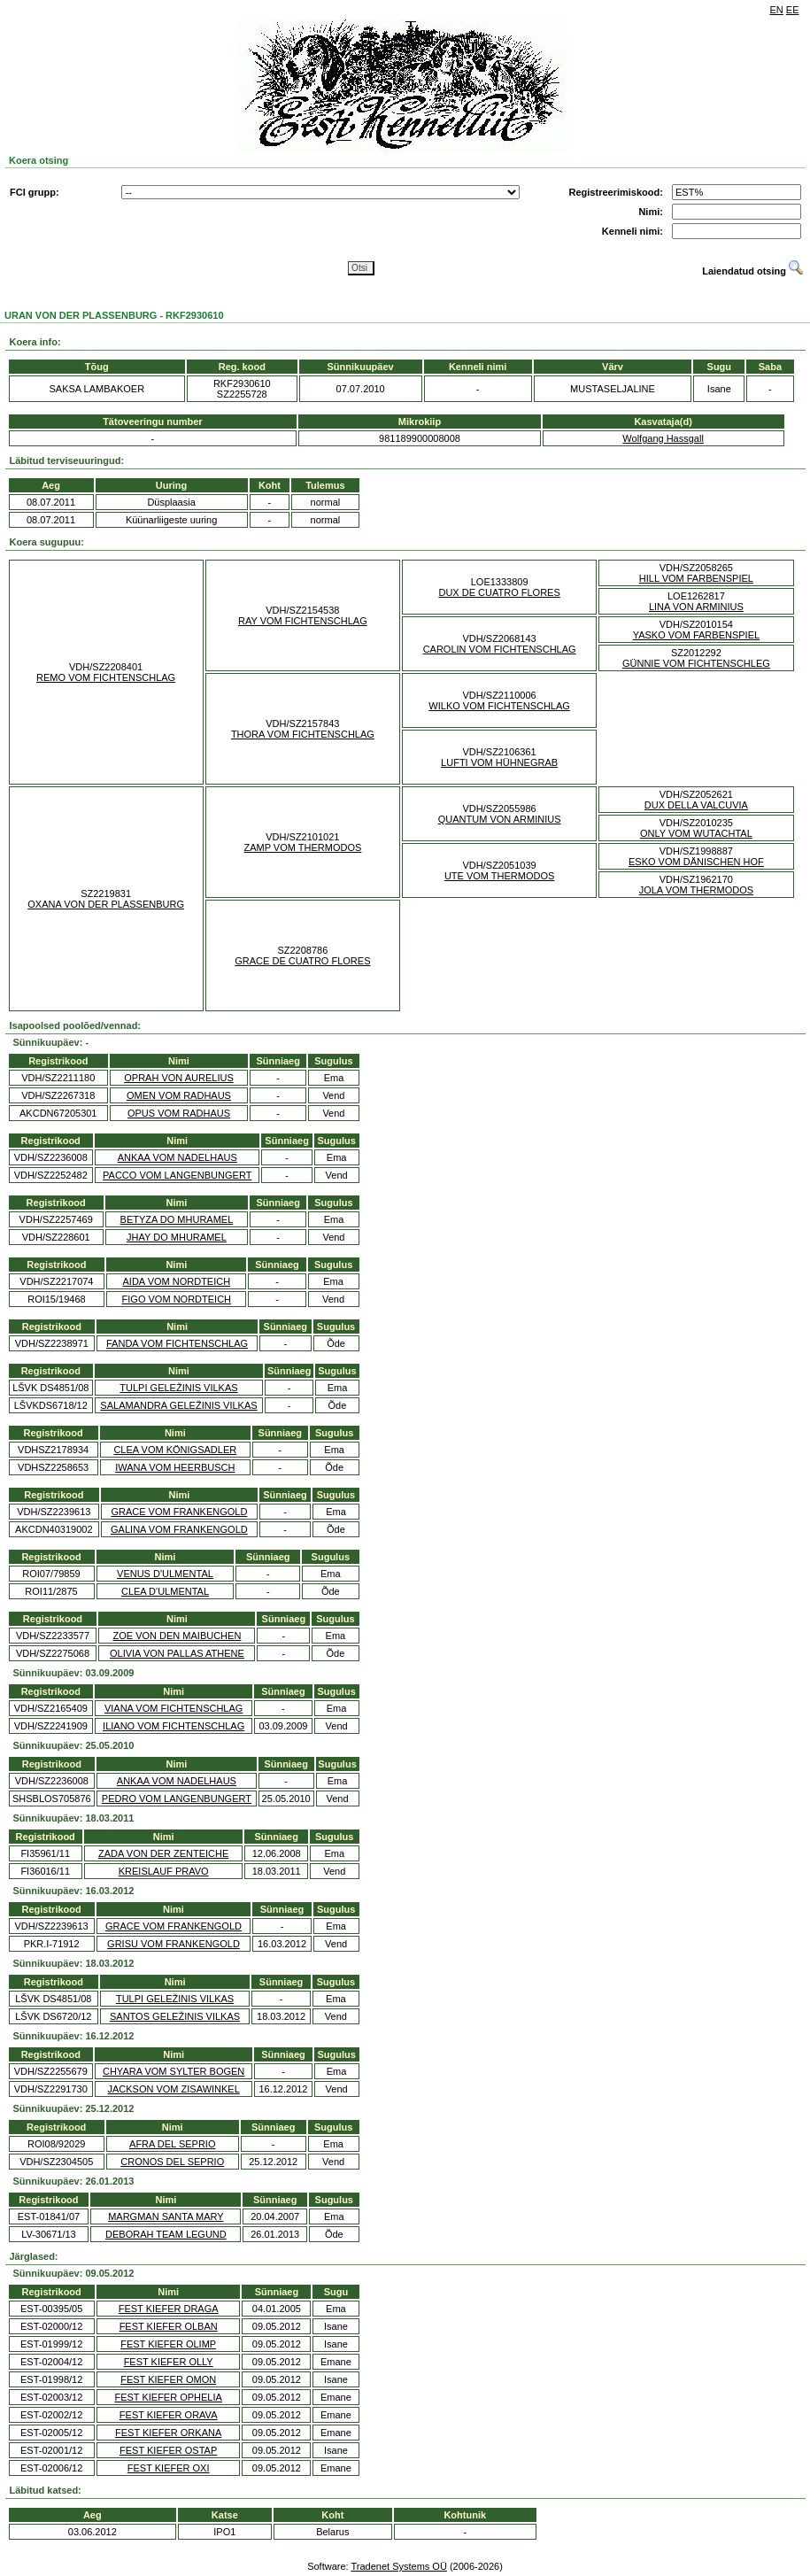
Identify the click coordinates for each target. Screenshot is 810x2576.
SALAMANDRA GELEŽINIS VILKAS (178, 1405)
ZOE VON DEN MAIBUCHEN (176, 1635)
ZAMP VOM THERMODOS (302, 847)
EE (792, 9)
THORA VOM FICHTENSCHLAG (302, 734)
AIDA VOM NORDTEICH (177, 1281)
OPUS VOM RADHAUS (178, 1113)
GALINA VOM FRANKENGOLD (179, 1529)
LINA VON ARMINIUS (696, 606)
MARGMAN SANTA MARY (165, 2216)
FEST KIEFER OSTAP (168, 2450)
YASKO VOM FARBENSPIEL (696, 635)
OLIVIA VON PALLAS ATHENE (177, 1653)
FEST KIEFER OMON (168, 2379)
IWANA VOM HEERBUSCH (175, 1467)
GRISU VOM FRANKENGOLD (173, 1943)
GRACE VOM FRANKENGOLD (179, 1511)
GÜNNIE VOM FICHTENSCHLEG (696, 663)
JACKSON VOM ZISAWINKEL (173, 2089)
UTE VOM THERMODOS (499, 875)
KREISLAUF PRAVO (164, 1871)
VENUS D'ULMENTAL (165, 1573)
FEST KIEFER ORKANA (168, 2432)
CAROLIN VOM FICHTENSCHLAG (499, 649)
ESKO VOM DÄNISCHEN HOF (696, 861)
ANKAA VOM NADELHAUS (177, 1157)
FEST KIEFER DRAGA (169, 2308)
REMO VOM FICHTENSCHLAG (105, 677)
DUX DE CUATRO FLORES (498, 592)
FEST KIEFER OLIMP (168, 2344)
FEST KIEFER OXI (168, 2468)
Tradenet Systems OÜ (398, 2566)
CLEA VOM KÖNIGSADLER (174, 1449)
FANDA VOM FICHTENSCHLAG (177, 1343)
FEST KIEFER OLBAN (169, 2326)
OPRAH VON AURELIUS (178, 1077)
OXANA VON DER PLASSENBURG (105, 904)
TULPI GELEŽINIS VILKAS (178, 1387)
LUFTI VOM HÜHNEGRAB (499, 762)
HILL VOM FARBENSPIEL (696, 578)
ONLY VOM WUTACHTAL (696, 833)
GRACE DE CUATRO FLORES (302, 960)
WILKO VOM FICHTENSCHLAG (499, 705)
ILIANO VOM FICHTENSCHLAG (173, 1726)
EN (776, 9)
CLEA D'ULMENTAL (165, 1591)
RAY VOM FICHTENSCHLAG (302, 620)
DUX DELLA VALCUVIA (696, 805)
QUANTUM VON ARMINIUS (499, 819)
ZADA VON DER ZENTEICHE (163, 1853)
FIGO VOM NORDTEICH (176, 1299)
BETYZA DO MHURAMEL (177, 1219)
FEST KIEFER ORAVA (169, 2415)
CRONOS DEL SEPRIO (172, 2161)
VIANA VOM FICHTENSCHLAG (173, 1708)
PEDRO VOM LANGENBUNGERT (176, 1798)
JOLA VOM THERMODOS (696, 890)
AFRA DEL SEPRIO (172, 2144)
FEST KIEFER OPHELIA (167, 2397)
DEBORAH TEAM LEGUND (166, 2234)
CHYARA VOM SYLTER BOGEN (173, 2071)
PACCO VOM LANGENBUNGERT (177, 1175)
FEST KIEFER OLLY (168, 2361)
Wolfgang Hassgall (663, 438)
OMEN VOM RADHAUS (179, 1095)
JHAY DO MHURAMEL (177, 1237)
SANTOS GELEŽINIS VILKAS (175, 2016)
